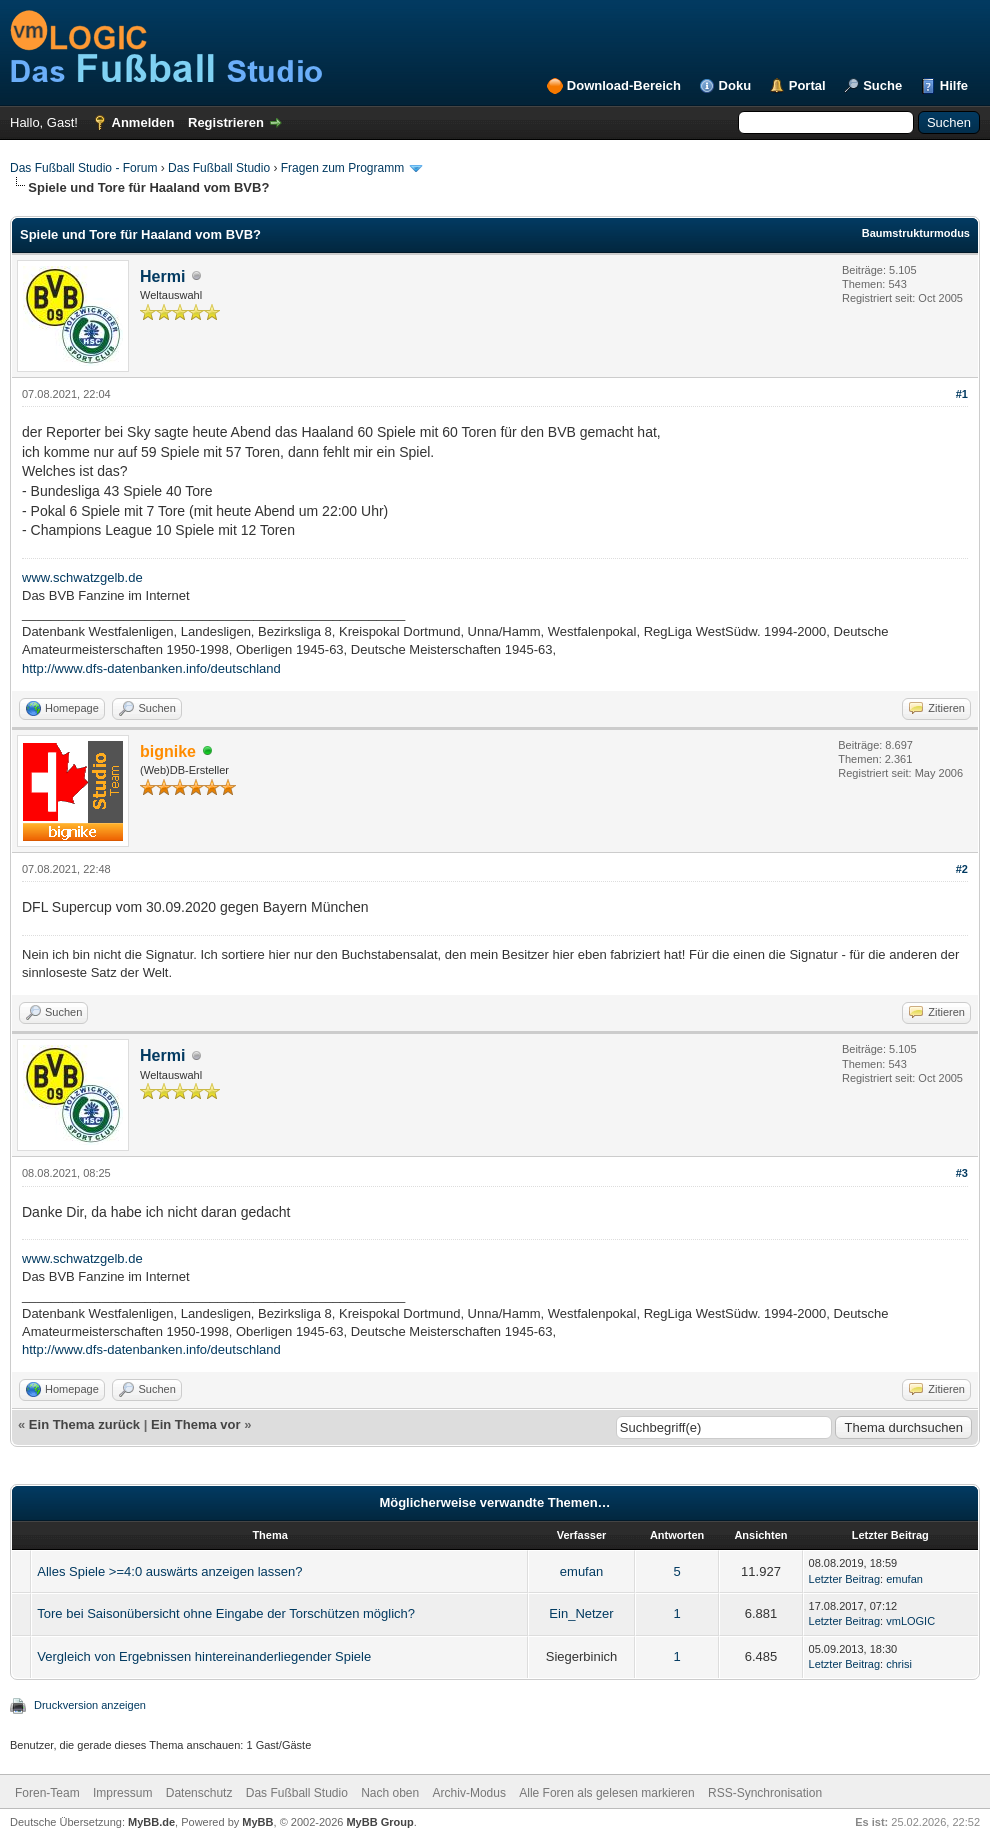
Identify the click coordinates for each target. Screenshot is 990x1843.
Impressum (122, 1793)
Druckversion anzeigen (90, 1705)
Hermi (162, 276)
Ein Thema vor (196, 1424)
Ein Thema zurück (84, 1424)
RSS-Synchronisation (765, 1793)
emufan (581, 1571)
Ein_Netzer (581, 1613)
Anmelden (143, 122)
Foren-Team (47, 1793)
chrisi (899, 1664)
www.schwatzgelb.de (82, 577)
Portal (807, 85)
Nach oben (390, 1793)
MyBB (257, 1822)
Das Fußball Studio (219, 168)
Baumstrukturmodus (916, 233)
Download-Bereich (624, 85)
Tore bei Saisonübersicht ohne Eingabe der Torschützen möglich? (226, 1613)
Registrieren (226, 122)
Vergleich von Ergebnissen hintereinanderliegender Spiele (204, 1656)
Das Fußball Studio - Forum (83, 168)
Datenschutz (199, 1793)
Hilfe (954, 85)
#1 (962, 394)
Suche (882, 85)
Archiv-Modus (469, 1793)
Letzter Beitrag (845, 1579)
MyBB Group (379, 1822)
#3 (962, 1173)
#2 (962, 869)
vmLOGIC (910, 1621)
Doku (735, 85)
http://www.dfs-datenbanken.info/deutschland (151, 668)
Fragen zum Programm (342, 168)
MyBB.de (151, 1822)
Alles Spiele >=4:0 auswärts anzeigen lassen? (169, 1571)
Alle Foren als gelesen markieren (606, 1793)
